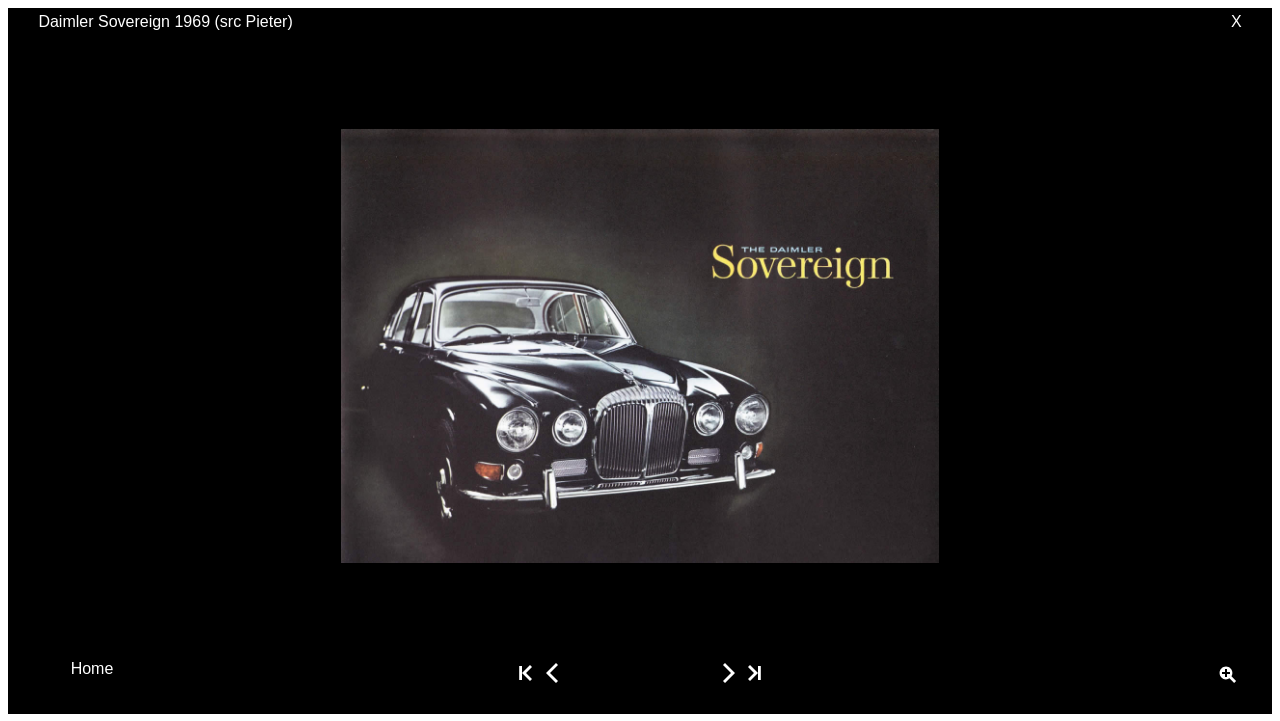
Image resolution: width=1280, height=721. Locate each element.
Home (92, 667)
